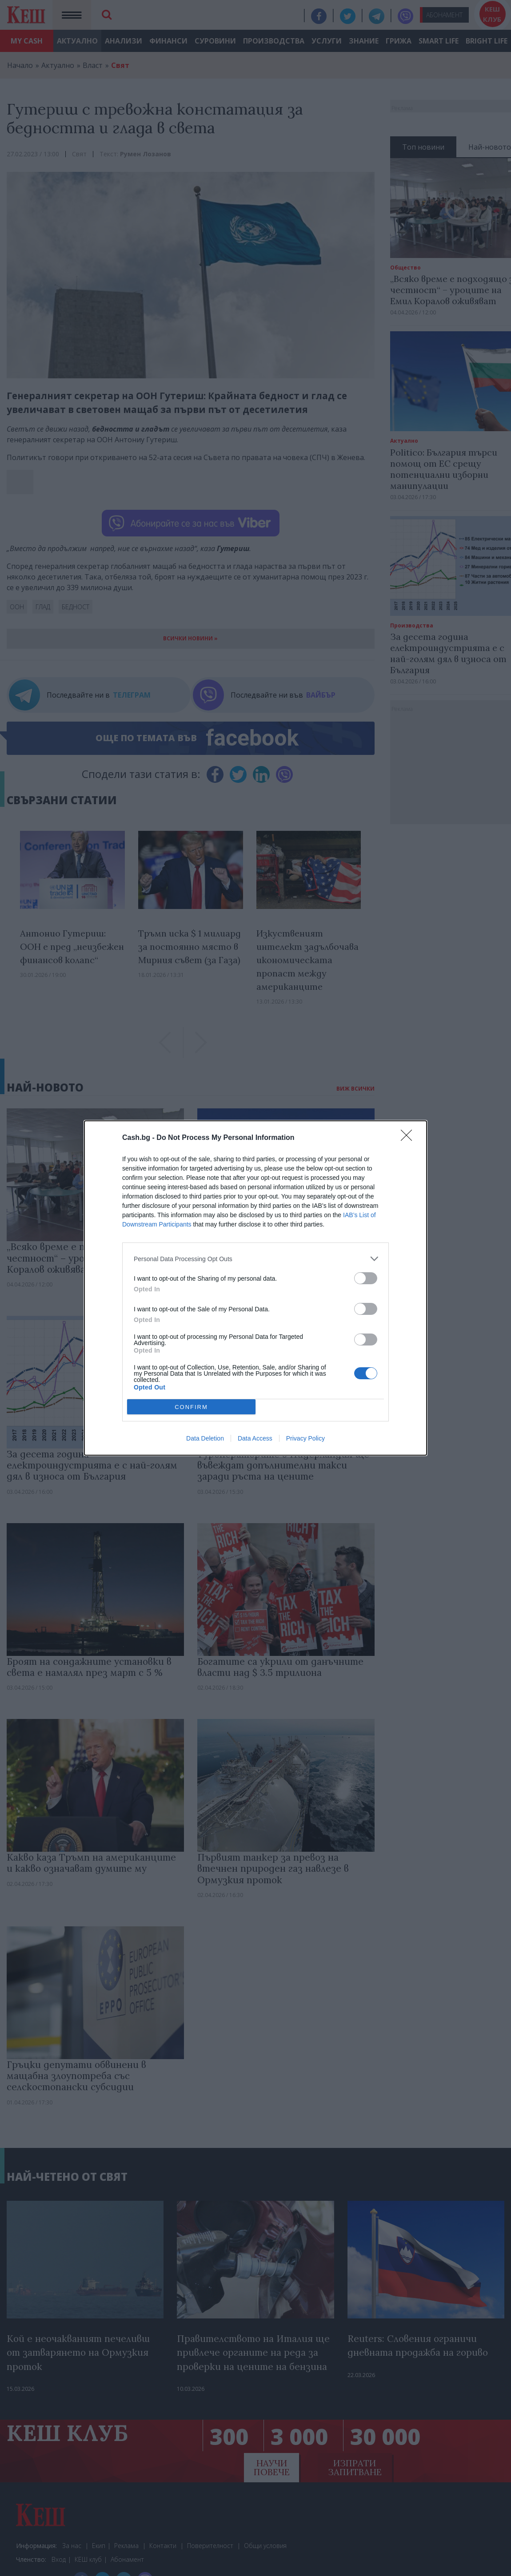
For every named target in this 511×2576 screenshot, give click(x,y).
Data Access (255, 1438)
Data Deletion (205, 1438)
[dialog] (255, 1288)
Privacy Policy (305, 1438)
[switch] (365, 1278)
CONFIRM (191, 1407)
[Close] (409, 1138)
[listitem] (255, 1258)
